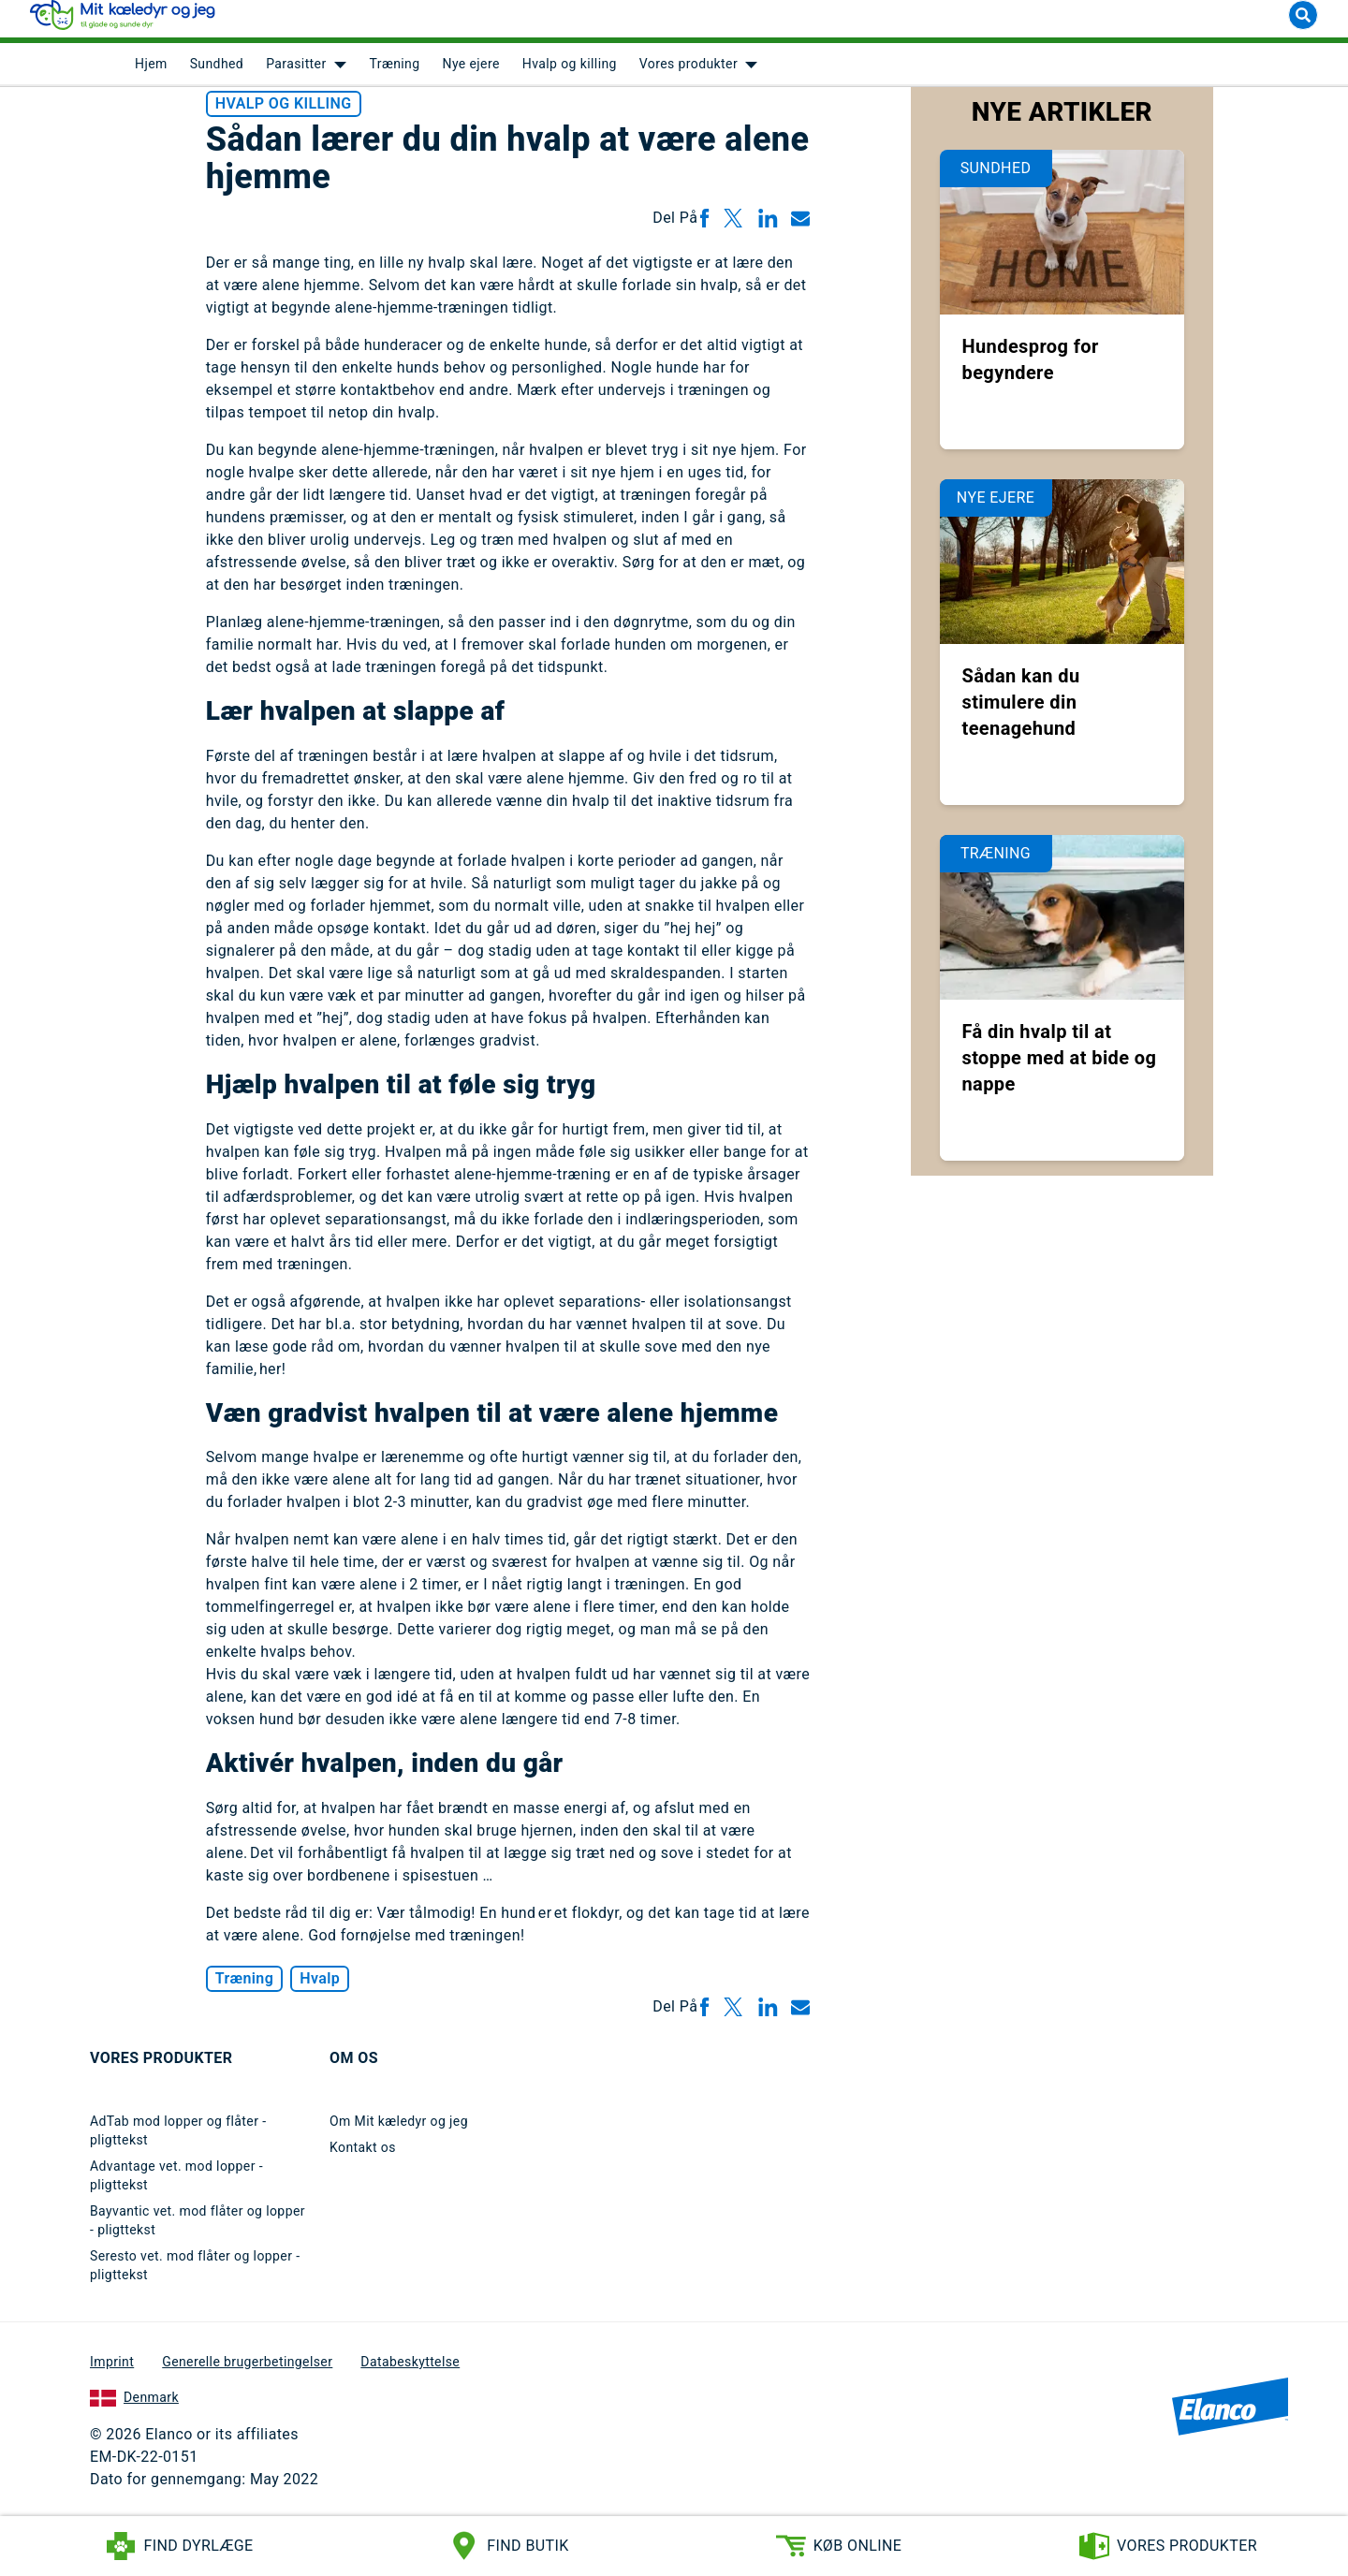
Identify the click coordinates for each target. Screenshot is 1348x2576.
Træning (395, 74)
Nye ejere (471, 74)
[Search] (1303, 26)
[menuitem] (151, 74)
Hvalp (320, 1989)
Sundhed (217, 74)
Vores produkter (688, 74)
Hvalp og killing (569, 74)
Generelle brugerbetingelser (247, 2371)
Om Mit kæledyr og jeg (399, 2131)
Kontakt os (363, 2157)
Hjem (151, 74)
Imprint (112, 2371)
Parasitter (296, 74)
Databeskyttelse (410, 2371)
